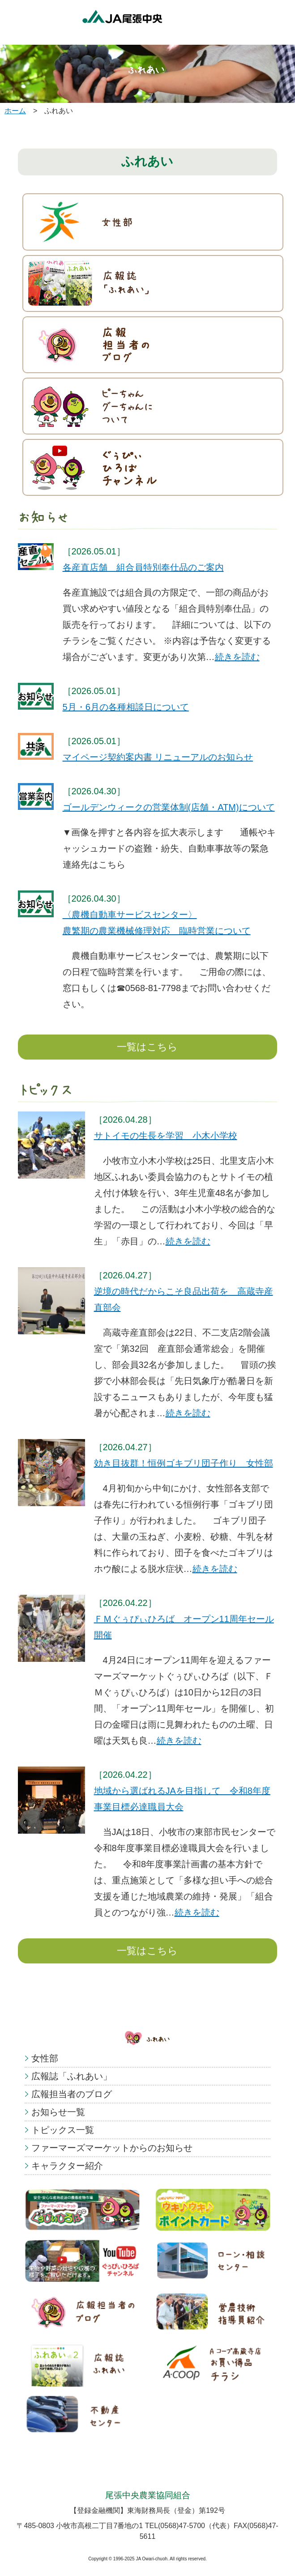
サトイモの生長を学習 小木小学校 (165, 1136)
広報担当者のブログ (71, 2094)
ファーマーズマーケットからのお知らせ (111, 2148)
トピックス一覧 (62, 2130)
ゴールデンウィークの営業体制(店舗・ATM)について (169, 807)
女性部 (44, 2058)
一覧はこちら (147, 1046)
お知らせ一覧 (58, 2112)
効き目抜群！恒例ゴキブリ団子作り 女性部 (183, 1463)
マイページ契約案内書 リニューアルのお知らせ (158, 757)
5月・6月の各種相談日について (126, 707)
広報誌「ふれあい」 (71, 2076)
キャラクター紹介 (67, 2166)
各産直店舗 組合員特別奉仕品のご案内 (143, 567)
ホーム (15, 111)
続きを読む (237, 657)
